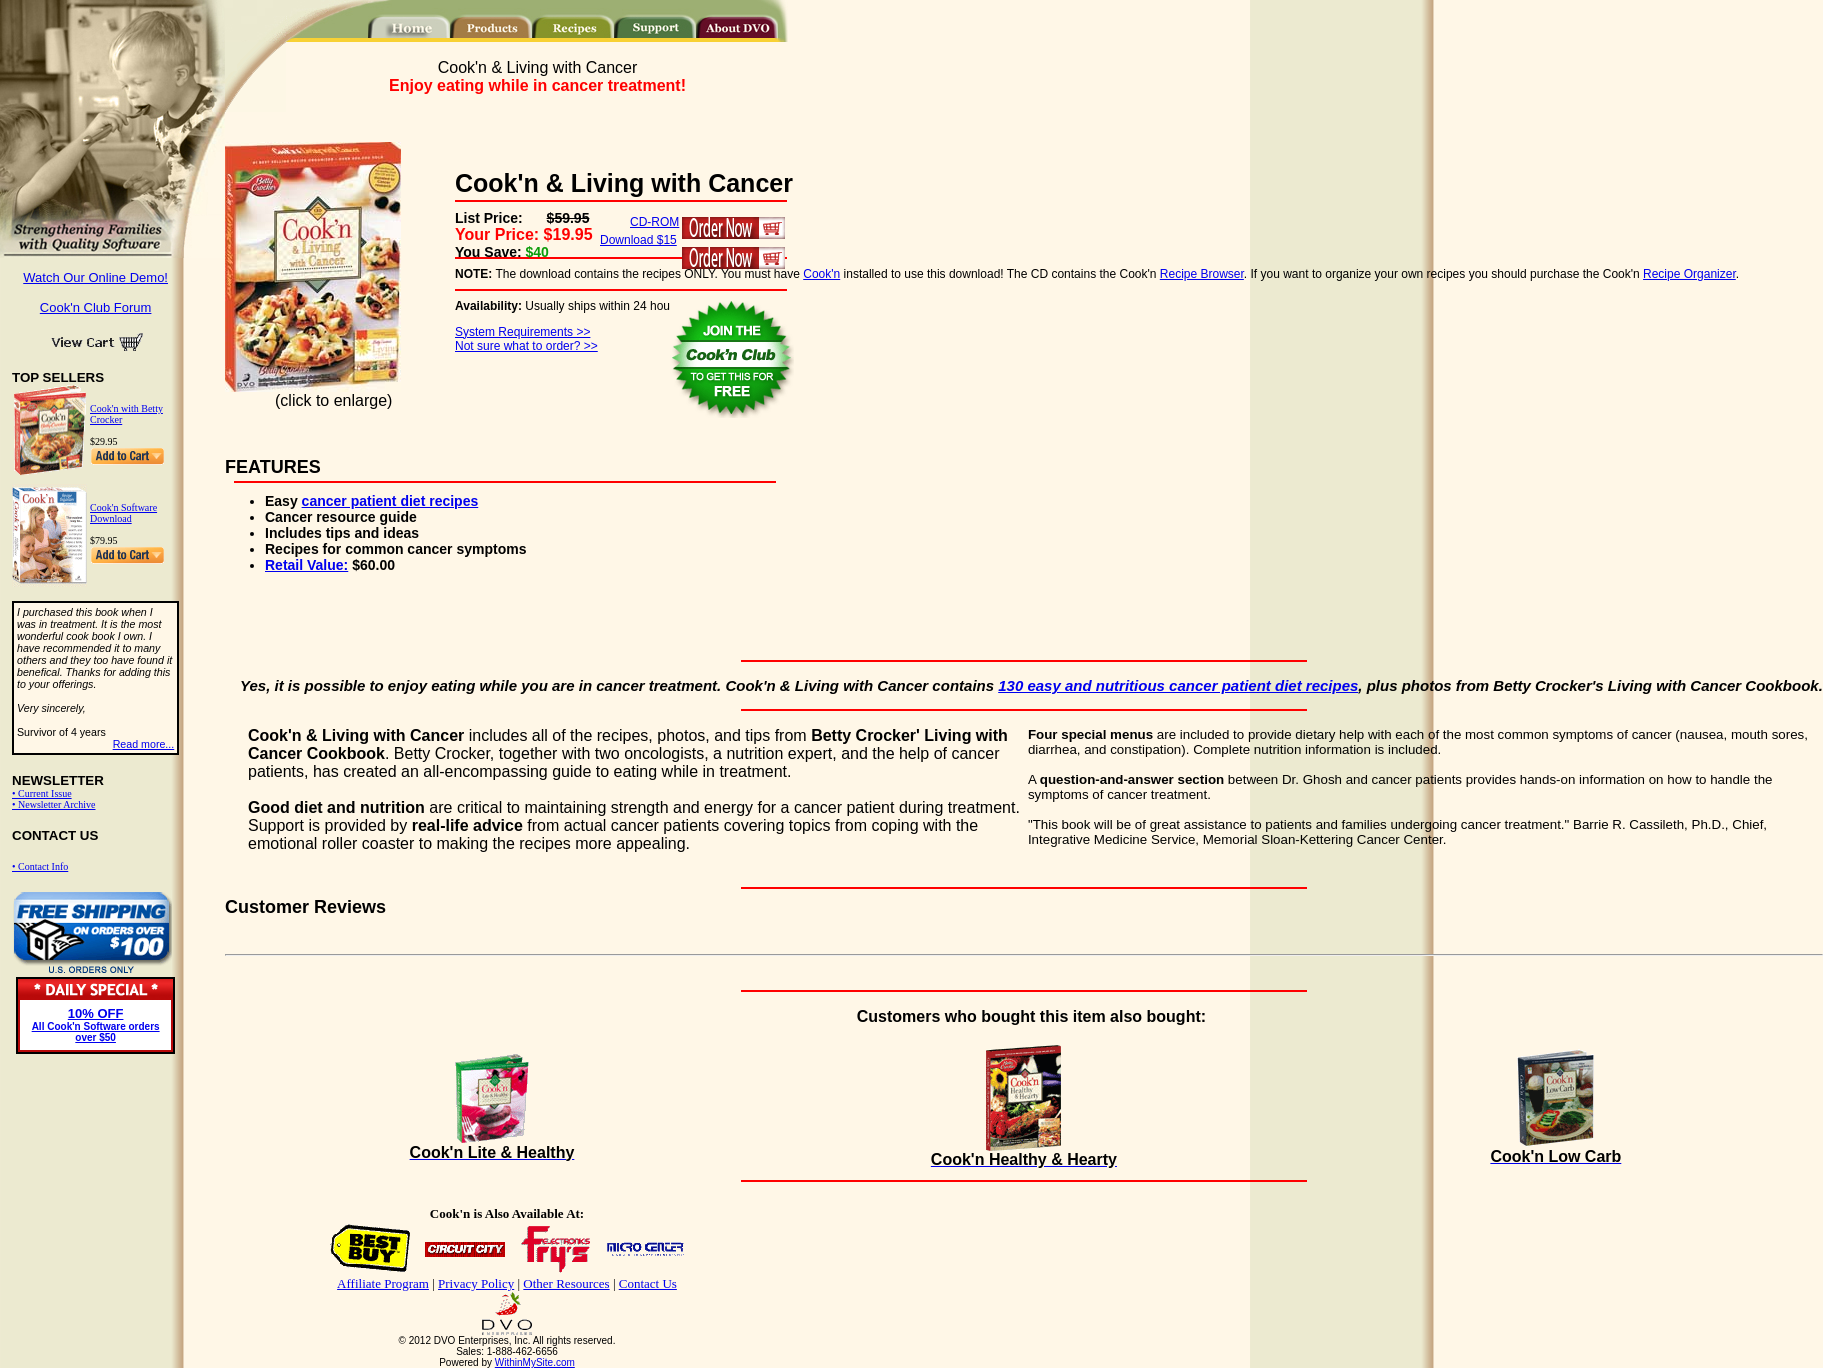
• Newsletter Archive (53, 804)
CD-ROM (654, 222)
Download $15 (638, 240)
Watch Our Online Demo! (95, 277)
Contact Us (648, 1283)
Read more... (144, 744)
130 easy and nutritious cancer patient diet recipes (1178, 685)
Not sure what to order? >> (526, 346)
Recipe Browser (1202, 274)
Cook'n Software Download (123, 513)
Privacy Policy (476, 1283)
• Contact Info (40, 866)
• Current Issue (42, 793)
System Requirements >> (522, 332)
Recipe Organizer (1689, 274)
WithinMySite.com (535, 1362)
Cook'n (821, 274)
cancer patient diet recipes (390, 501)
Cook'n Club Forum (96, 307)
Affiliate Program (383, 1283)
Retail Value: (306, 565)
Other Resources (566, 1283)
